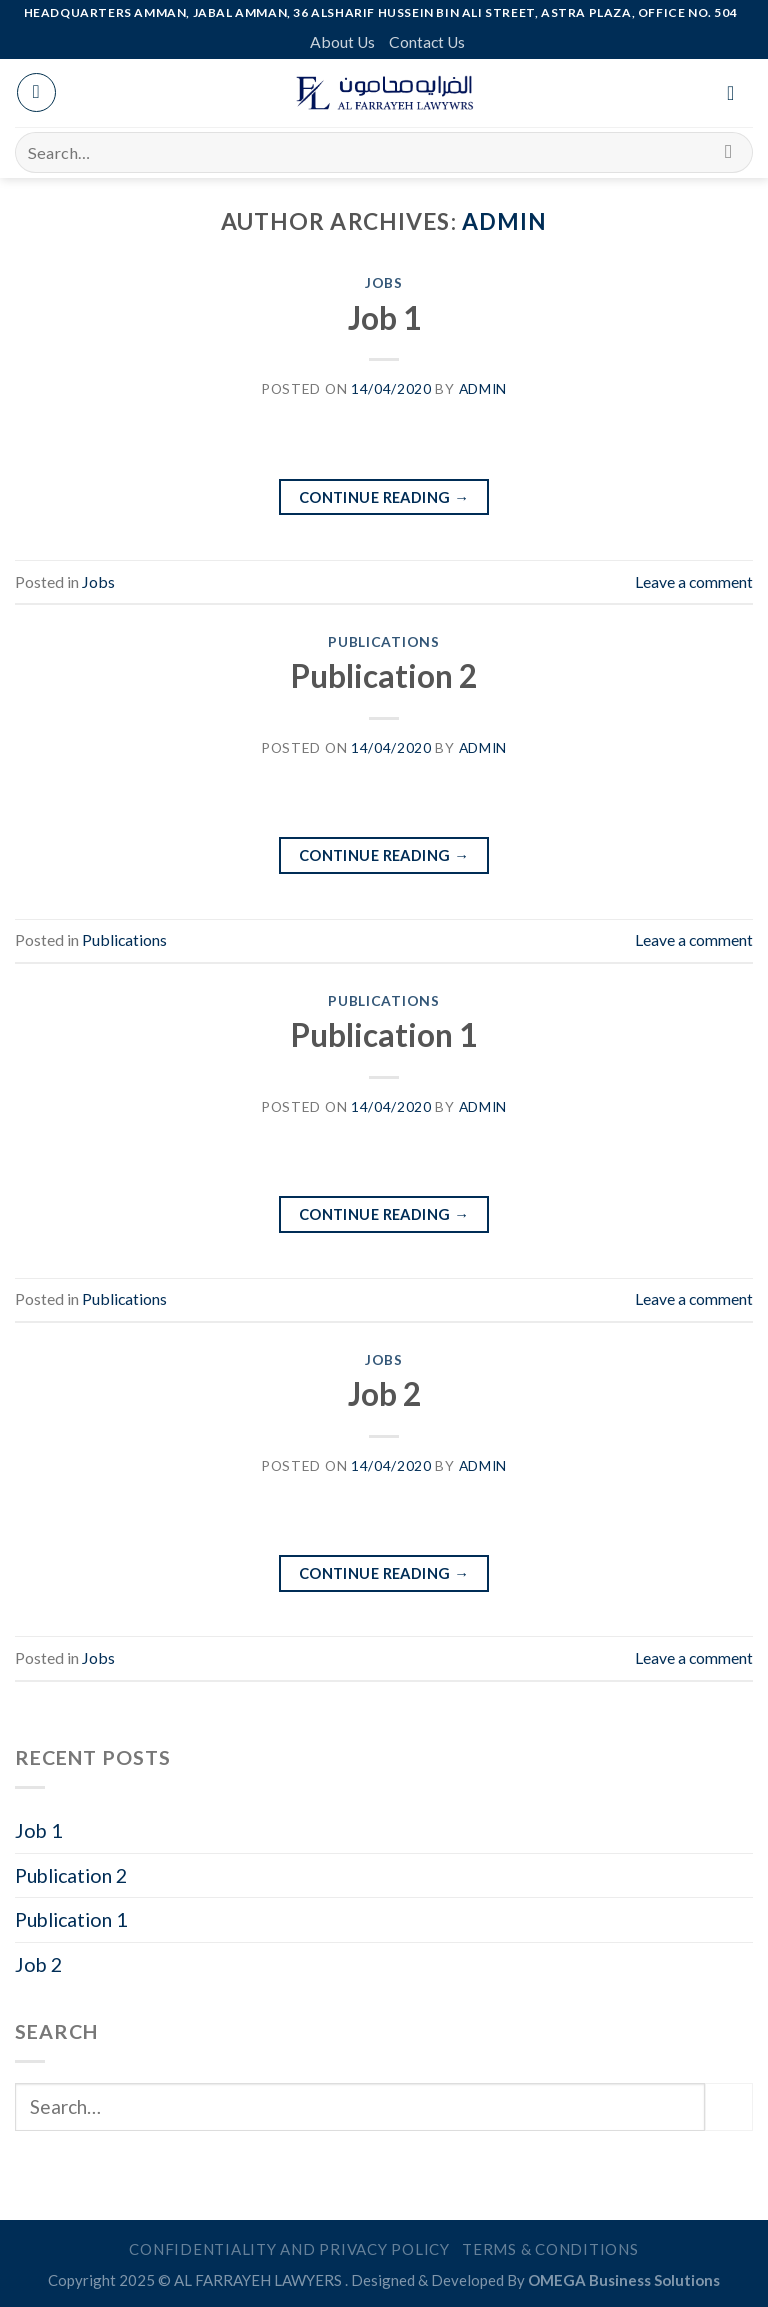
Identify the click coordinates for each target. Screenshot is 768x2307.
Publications (383, 641)
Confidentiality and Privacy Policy (289, 2249)
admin (505, 221)
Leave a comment (694, 581)
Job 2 (384, 1394)
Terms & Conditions (550, 2249)
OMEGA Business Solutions (624, 2280)
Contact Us (427, 41)
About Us (342, 41)
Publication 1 (384, 1035)
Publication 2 (384, 676)
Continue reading (384, 498)
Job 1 (384, 318)
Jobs (384, 282)
